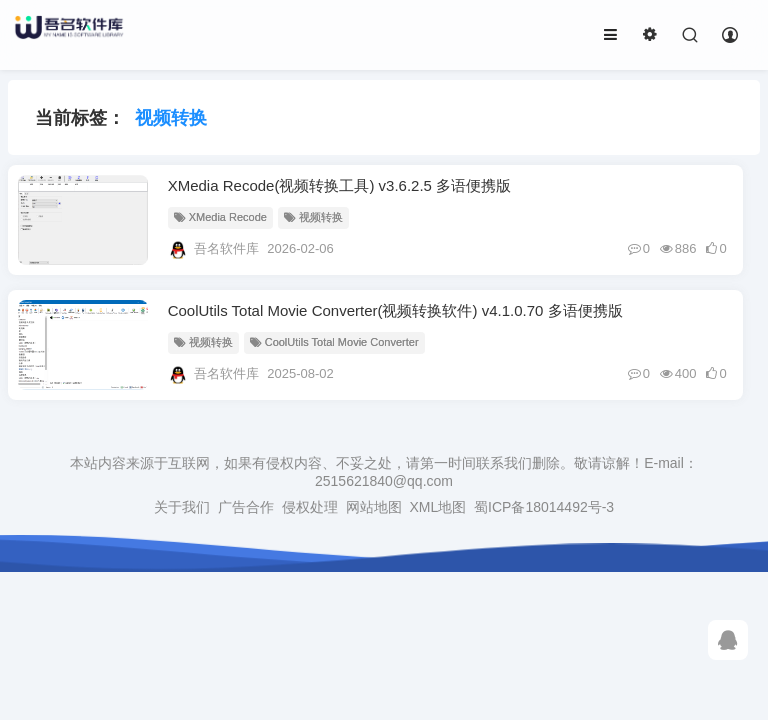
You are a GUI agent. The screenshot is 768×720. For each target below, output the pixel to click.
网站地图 (374, 507)
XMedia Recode (220, 217)
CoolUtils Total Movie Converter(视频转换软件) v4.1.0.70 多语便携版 (395, 310)
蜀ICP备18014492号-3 (544, 507)
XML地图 (437, 507)
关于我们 (182, 507)
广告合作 (246, 507)
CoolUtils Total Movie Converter (334, 342)
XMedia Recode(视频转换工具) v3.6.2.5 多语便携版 (339, 185)
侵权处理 (310, 507)
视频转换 (313, 217)
